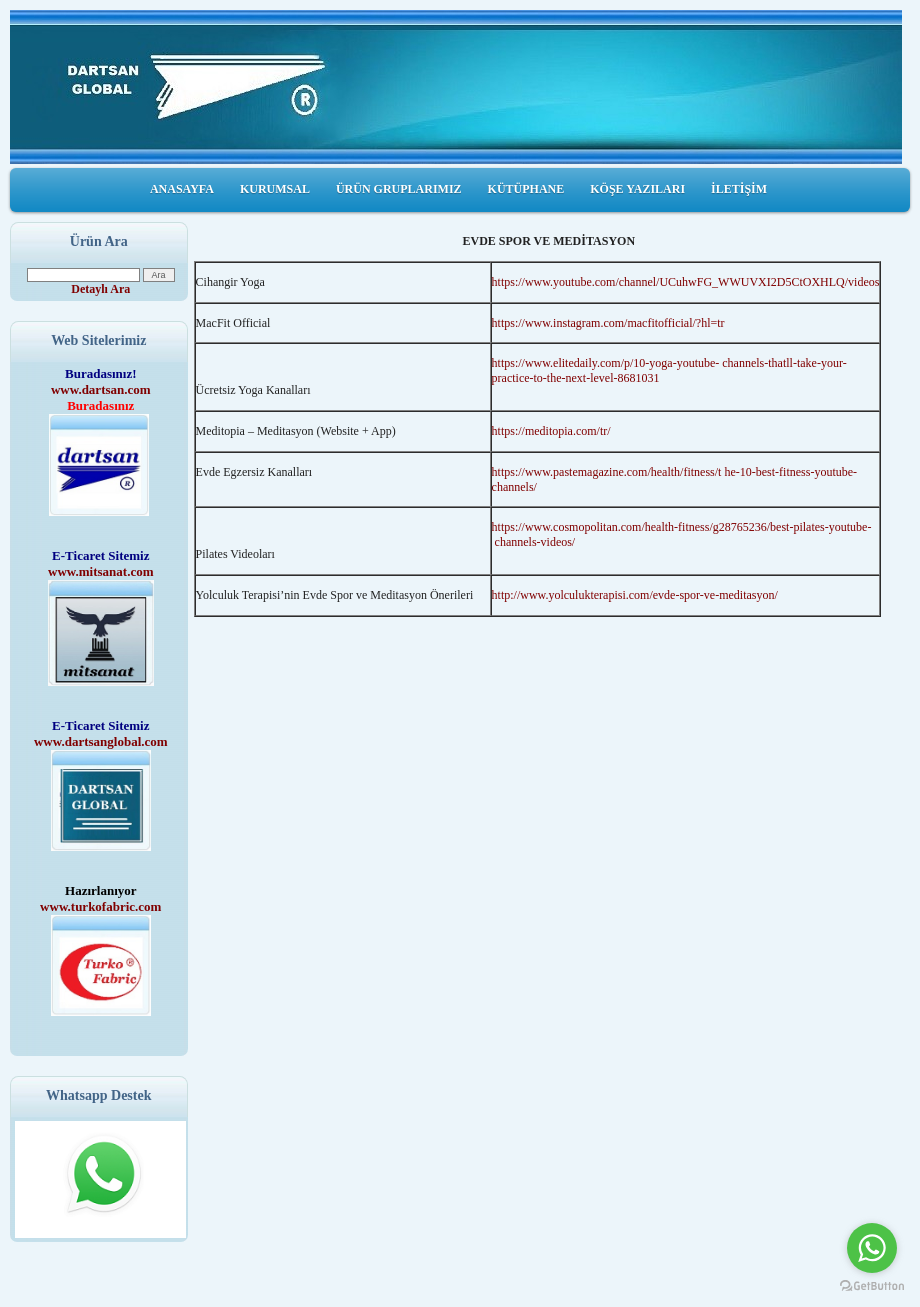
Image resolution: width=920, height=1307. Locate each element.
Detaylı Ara (100, 289)
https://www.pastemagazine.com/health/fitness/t (607, 472)
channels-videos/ (535, 542)
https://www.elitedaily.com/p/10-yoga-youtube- (606, 363)
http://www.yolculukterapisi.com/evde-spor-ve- (606, 595)
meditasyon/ (748, 595)
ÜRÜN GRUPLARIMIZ (399, 189)
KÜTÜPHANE (526, 189)
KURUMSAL (275, 189)
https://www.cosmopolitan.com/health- (585, 527)
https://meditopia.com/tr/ (551, 431)
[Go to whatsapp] (872, 1248)
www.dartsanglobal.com (101, 741)
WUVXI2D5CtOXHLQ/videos (804, 282)
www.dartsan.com (101, 389)
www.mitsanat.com (100, 571)
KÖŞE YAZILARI (637, 189)
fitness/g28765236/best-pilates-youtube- (774, 527)
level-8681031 (624, 378)
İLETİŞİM (739, 189)
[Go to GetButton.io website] (872, 1286)
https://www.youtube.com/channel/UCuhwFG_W (611, 282)
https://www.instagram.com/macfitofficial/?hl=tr (608, 323)
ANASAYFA (182, 189)
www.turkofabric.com (100, 906)
